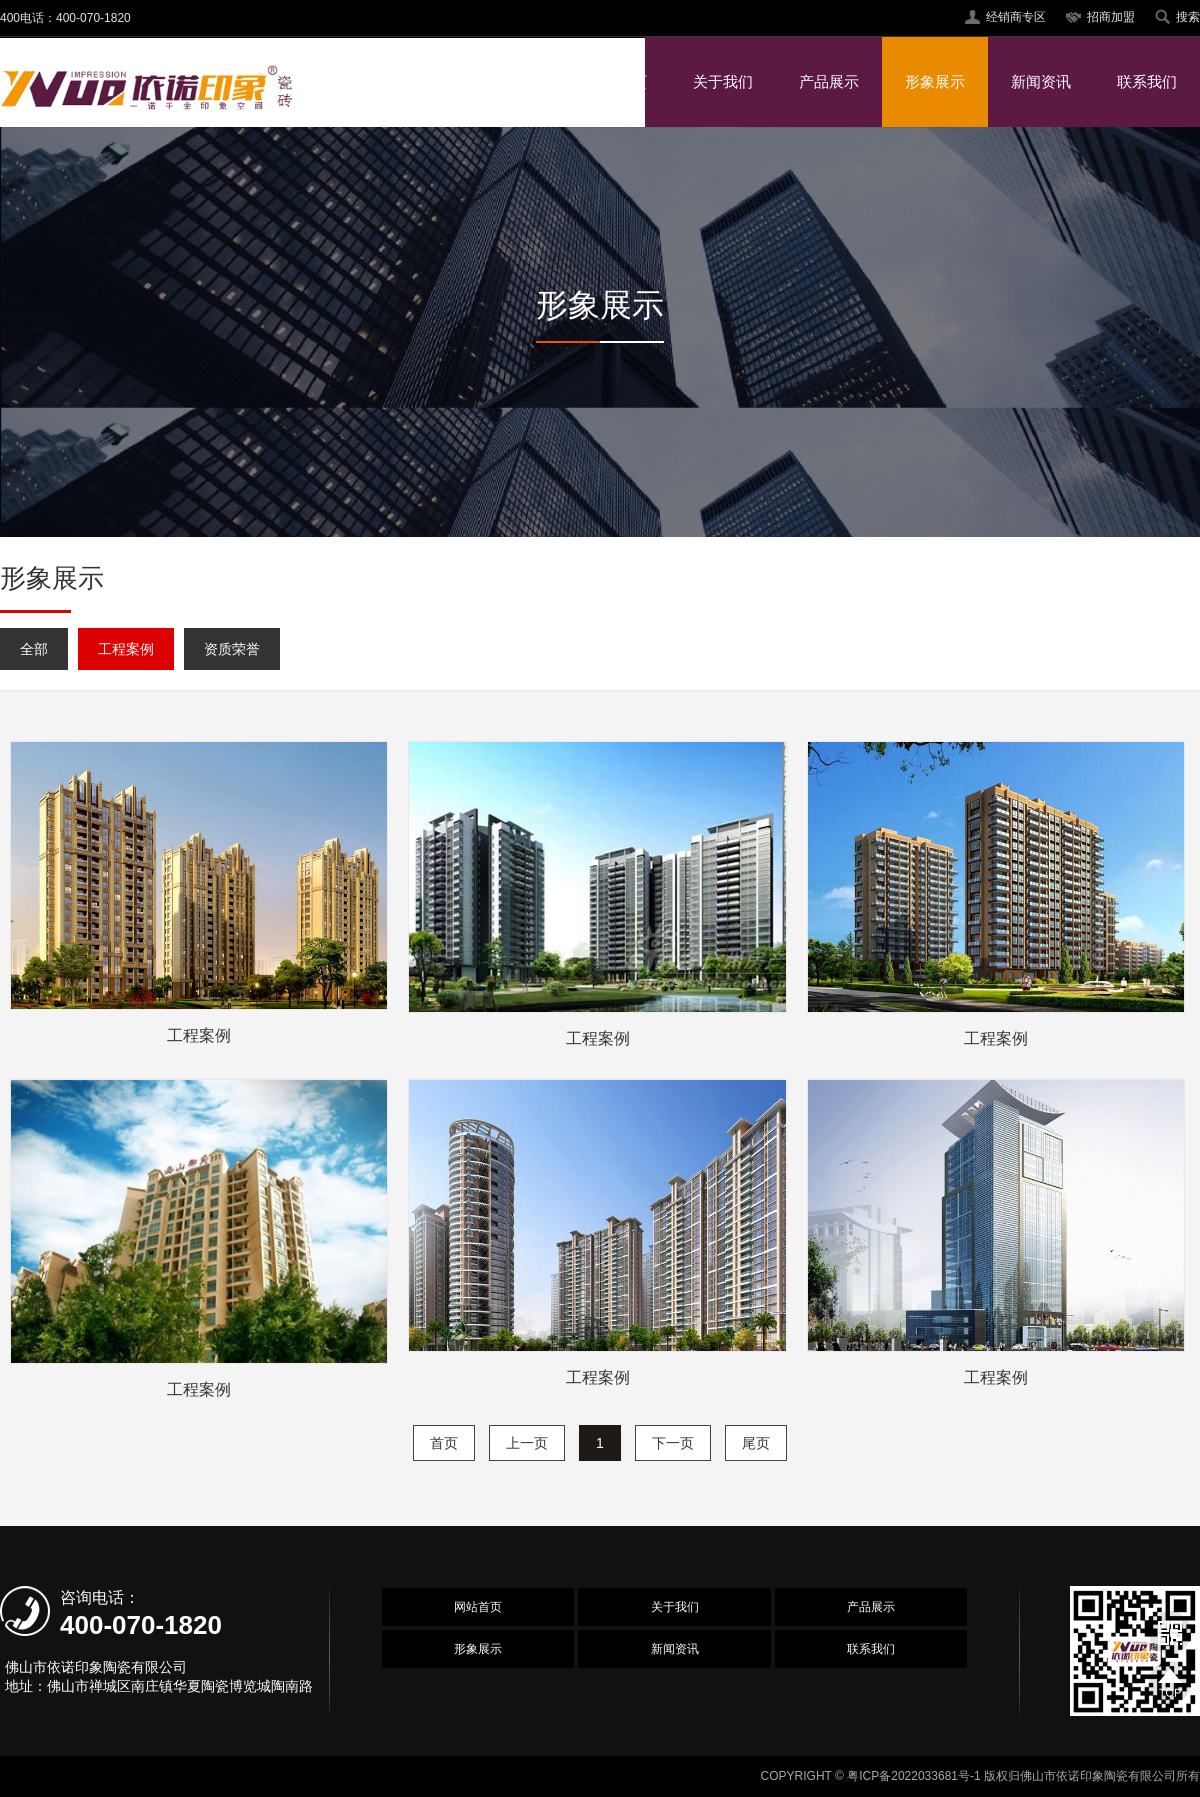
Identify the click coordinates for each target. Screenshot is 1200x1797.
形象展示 (935, 81)
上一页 (527, 1443)
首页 (444, 1443)
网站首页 (617, 81)
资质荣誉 (232, 649)
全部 (34, 649)
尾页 (756, 1443)
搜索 (1188, 17)
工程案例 (126, 649)
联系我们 (1147, 81)
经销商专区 (1016, 17)
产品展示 (829, 81)
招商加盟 (1111, 17)
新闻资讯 (1041, 81)
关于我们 (723, 81)
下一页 (673, 1443)
